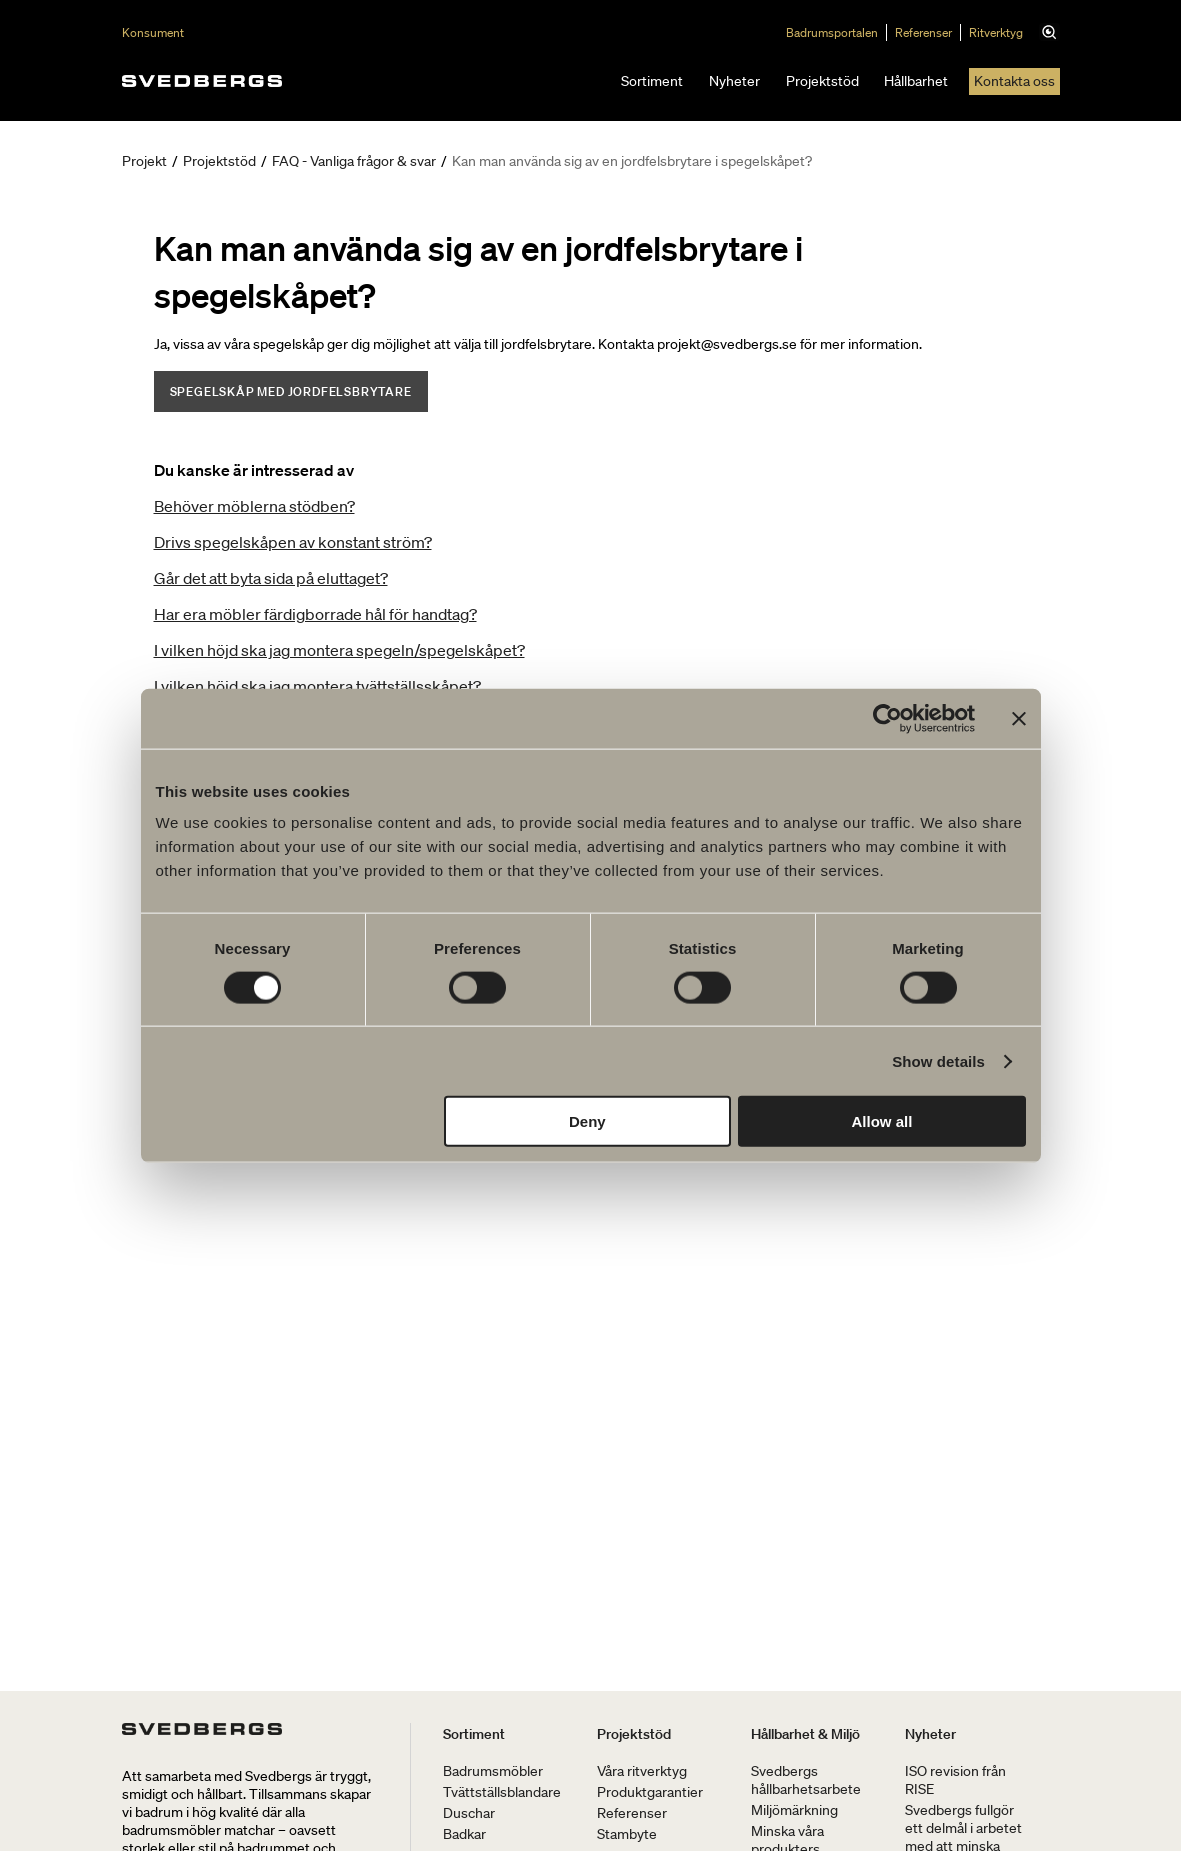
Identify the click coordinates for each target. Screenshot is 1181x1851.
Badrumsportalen (837, 32)
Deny (587, 1121)
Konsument (153, 32)
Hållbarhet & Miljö (805, 1734)
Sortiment (652, 81)
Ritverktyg (1001, 32)
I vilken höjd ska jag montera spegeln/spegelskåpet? (339, 650)
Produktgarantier (650, 1792)
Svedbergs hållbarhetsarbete (806, 1780)
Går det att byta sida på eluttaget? (271, 578)
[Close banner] (1019, 718)
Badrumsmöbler (493, 1771)
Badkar (464, 1834)
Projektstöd (822, 81)
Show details (938, 1060)
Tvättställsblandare (502, 1792)
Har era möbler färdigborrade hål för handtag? (315, 614)
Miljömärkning (794, 1810)
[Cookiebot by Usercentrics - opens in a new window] (887, 718)
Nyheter (734, 81)
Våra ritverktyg (642, 1771)
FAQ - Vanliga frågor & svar (354, 161)
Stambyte (627, 1834)
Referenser (928, 32)
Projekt (144, 161)
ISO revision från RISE (955, 1780)
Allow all (882, 1121)
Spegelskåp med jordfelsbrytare (291, 391)
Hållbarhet (916, 81)
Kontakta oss (1014, 81)
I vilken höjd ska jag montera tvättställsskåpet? (317, 686)
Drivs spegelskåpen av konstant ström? (293, 542)
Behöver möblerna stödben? (254, 506)
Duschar (469, 1813)
